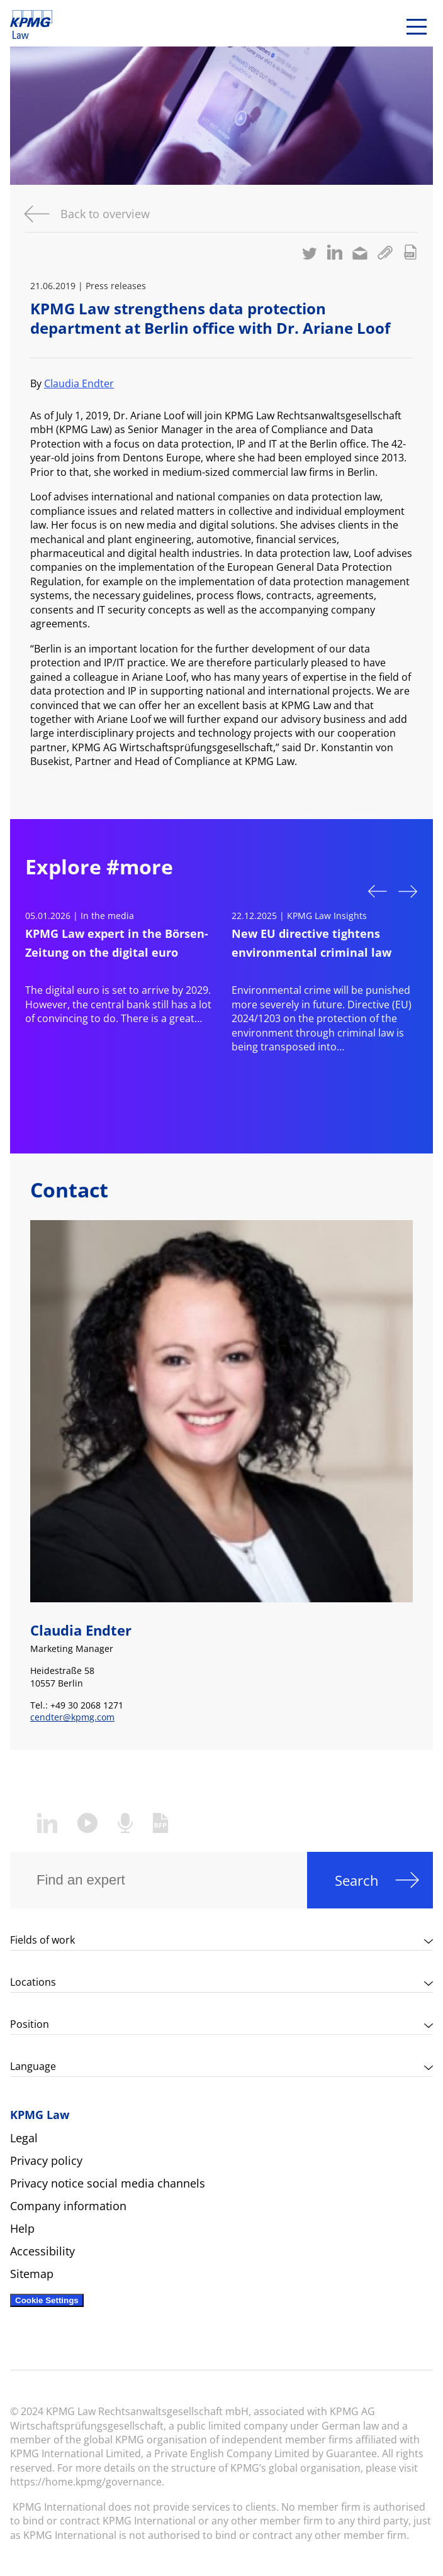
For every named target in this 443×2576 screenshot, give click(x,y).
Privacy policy (46, 2160)
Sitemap (31, 2273)
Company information (68, 2205)
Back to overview (105, 213)
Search (357, 1880)
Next (408, 892)
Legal (24, 2137)
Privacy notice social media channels (107, 2183)
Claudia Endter (79, 383)
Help (22, 2228)
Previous (377, 890)
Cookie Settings (47, 2300)
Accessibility (42, 2251)
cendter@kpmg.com (72, 1717)
